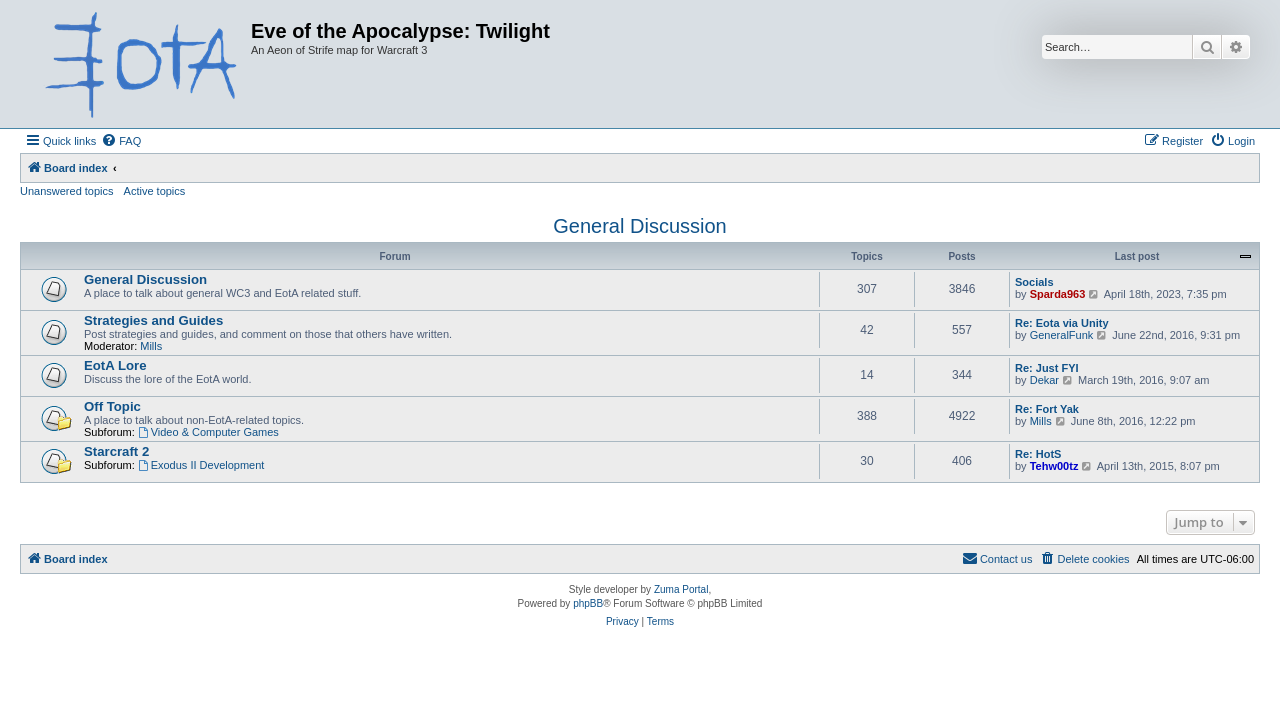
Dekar (1044, 380)
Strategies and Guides (153, 320)
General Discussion (639, 226)
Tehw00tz (1054, 466)
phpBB (588, 603)
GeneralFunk (1062, 335)
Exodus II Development (201, 465)
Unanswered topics (67, 191)
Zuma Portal (681, 589)
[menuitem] (121, 141)
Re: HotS (1038, 454)
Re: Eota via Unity (1062, 323)
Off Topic (112, 406)
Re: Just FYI (1047, 368)
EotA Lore (115, 365)
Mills (151, 346)
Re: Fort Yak (1047, 409)
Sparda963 (1058, 294)
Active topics (155, 191)
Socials (1034, 282)
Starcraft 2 (116, 451)
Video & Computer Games (208, 432)
